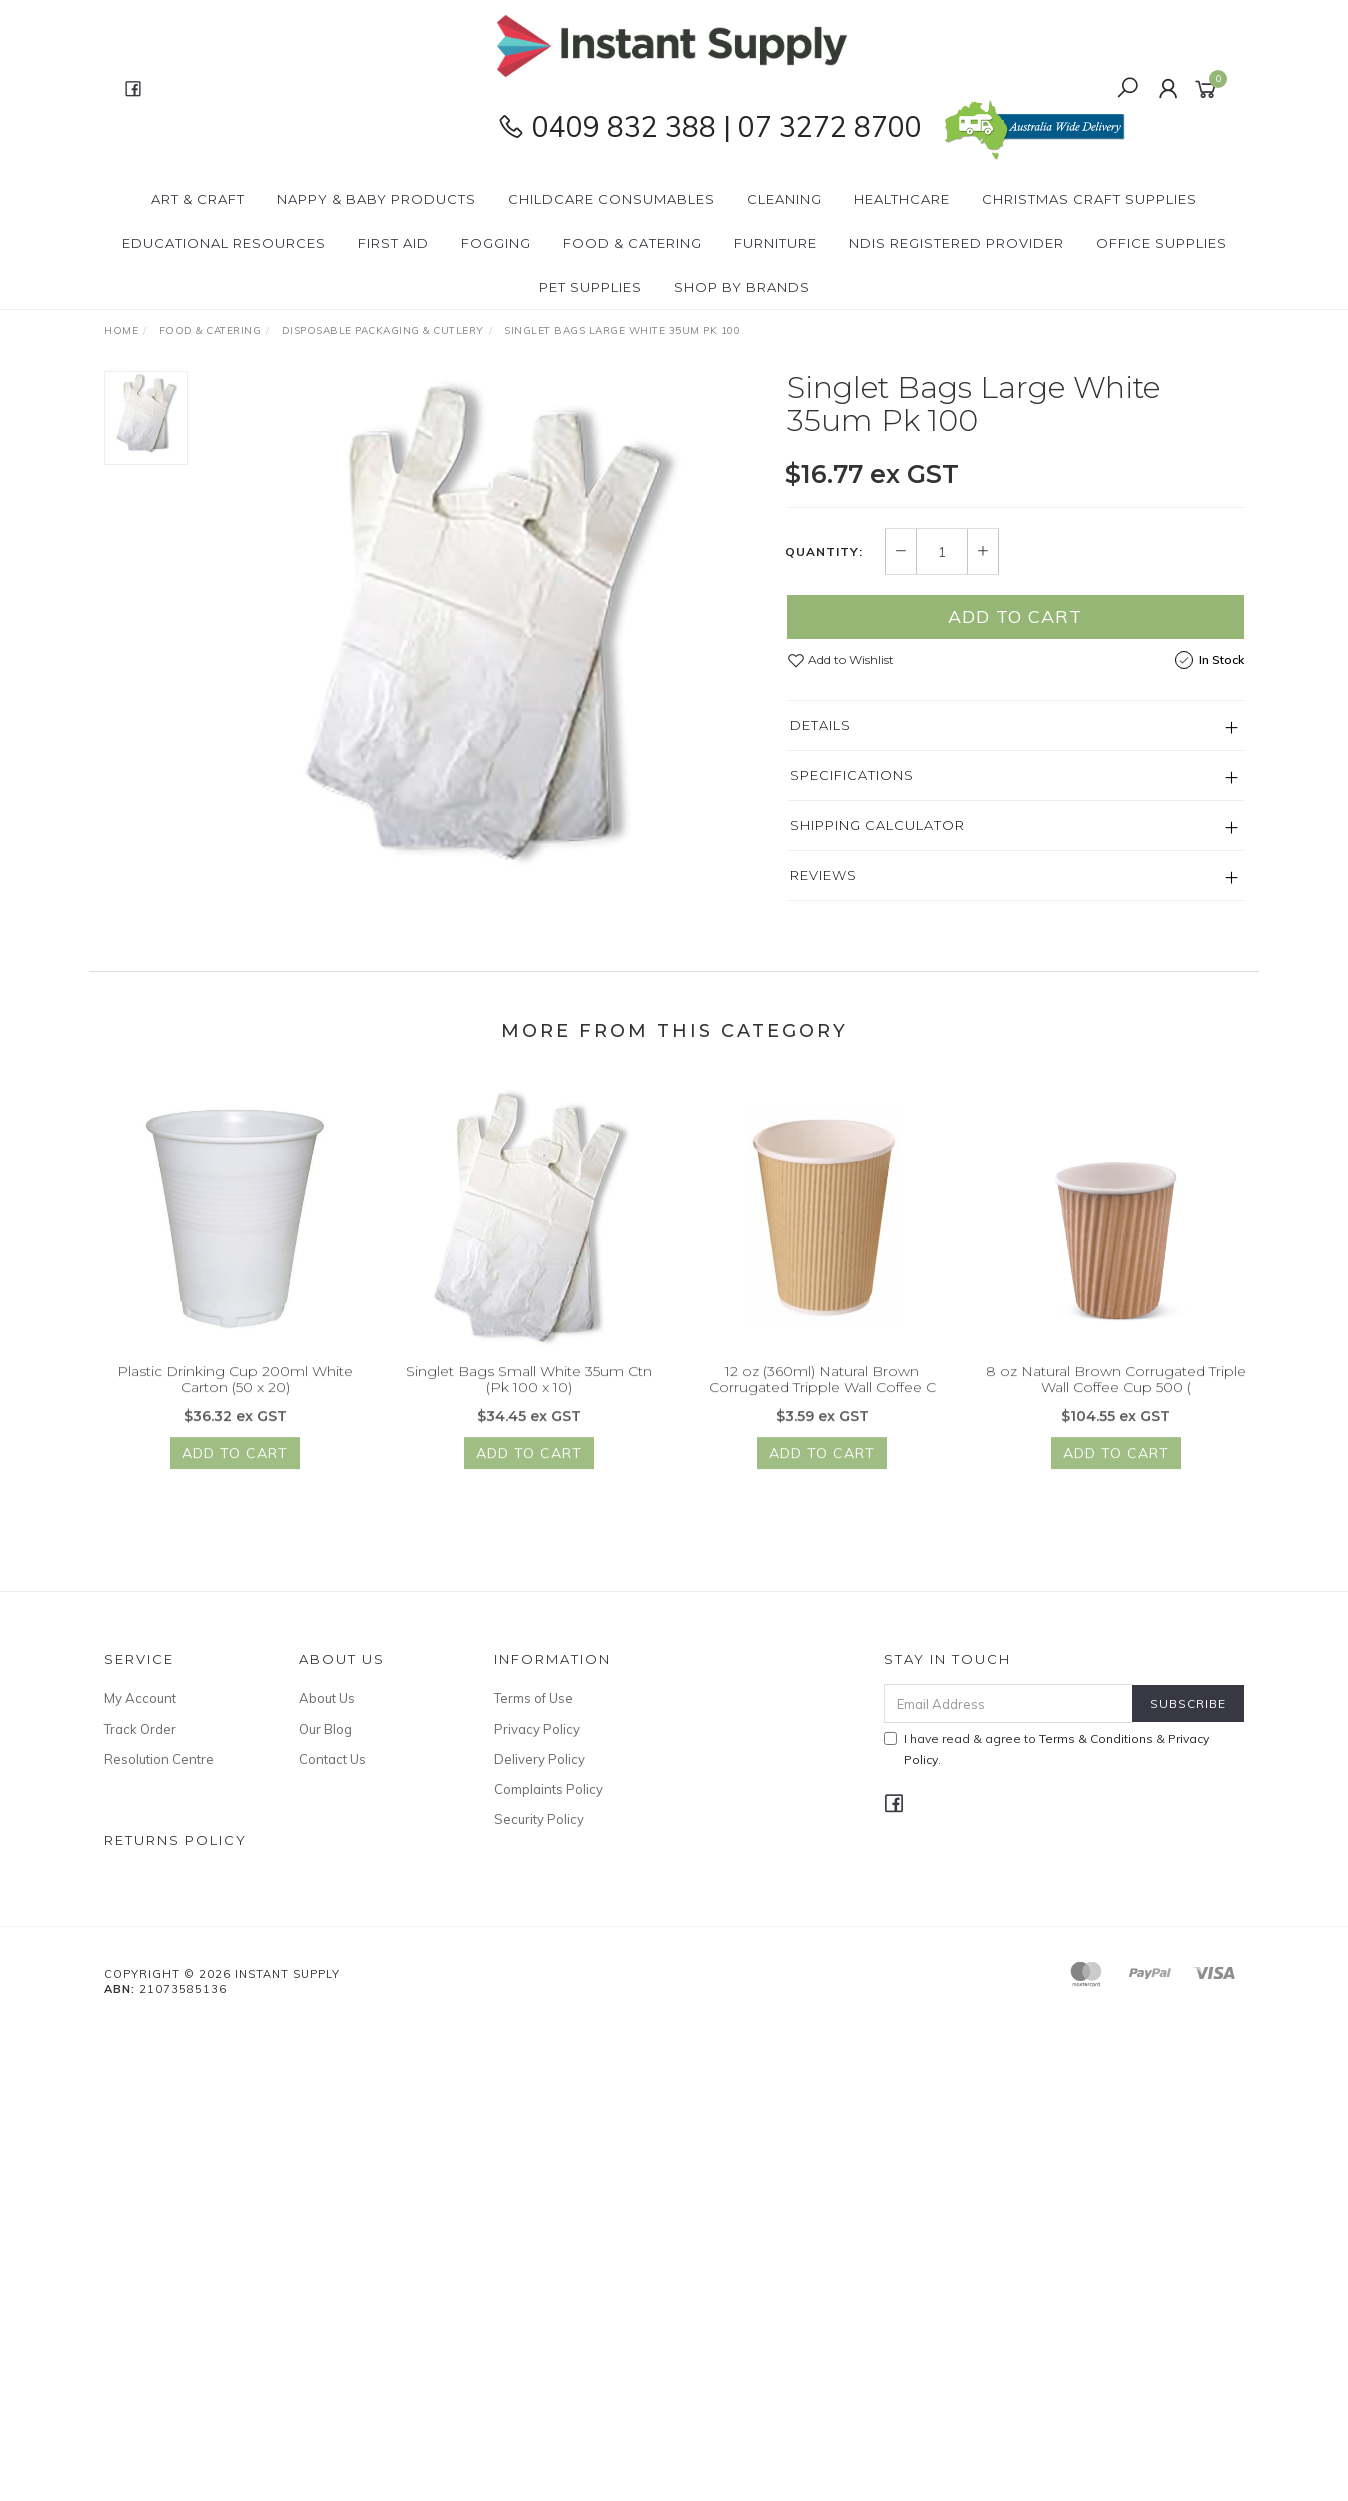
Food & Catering (632, 243)
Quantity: (824, 552)
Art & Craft (198, 199)
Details (820, 726)
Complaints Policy (548, 1789)
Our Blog (325, 1729)
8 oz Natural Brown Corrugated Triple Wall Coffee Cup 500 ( (1116, 1394)
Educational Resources (224, 243)
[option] (487, 622)
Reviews (823, 876)
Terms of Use (533, 1698)
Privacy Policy (537, 1729)
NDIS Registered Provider (956, 243)
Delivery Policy (539, 1759)
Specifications (852, 776)
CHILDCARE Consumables (611, 199)
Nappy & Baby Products (376, 199)
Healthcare (902, 199)
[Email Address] (1008, 1703)
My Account (140, 1698)
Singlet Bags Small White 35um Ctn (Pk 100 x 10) (529, 1394)
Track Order (140, 1729)
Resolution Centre (159, 1759)
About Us (327, 1698)
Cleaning (784, 199)
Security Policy (539, 1819)
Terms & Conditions (1096, 1738)
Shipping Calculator (877, 826)
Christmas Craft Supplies (1089, 199)
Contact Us (332, 1759)
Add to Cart (1015, 617)
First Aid (393, 243)
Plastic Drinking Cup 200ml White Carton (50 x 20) (235, 1394)
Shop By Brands (742, 287)
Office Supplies (1161, 243)
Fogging (496, 243)
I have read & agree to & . (1046, 1749)
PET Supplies (590, 287)
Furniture (775, 243)
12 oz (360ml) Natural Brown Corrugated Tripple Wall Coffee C (822, 1394)
